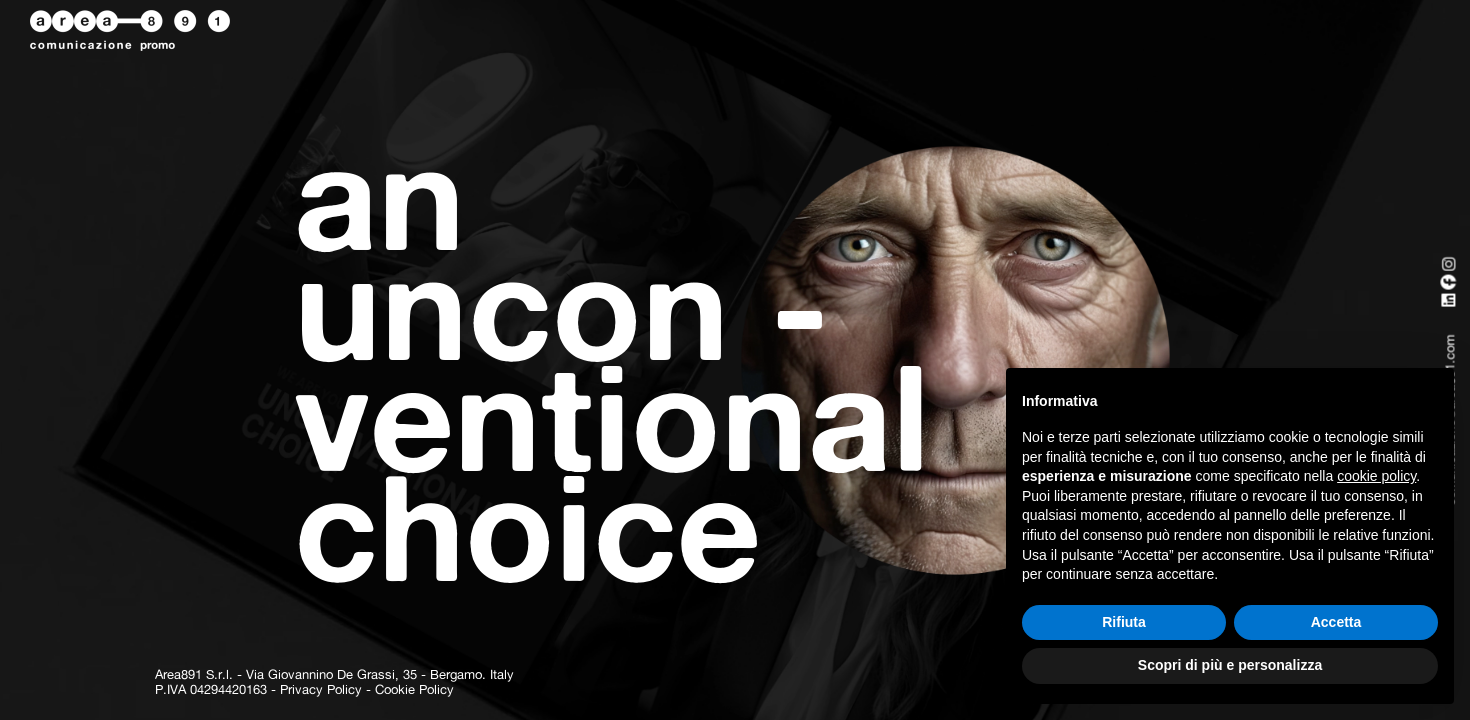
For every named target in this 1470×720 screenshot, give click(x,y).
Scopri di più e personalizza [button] (1230, 665)
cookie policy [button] (1376, 476)
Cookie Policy (414, 689)
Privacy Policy (321, 689)
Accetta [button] (1336, 622)
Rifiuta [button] (1124, 622)
